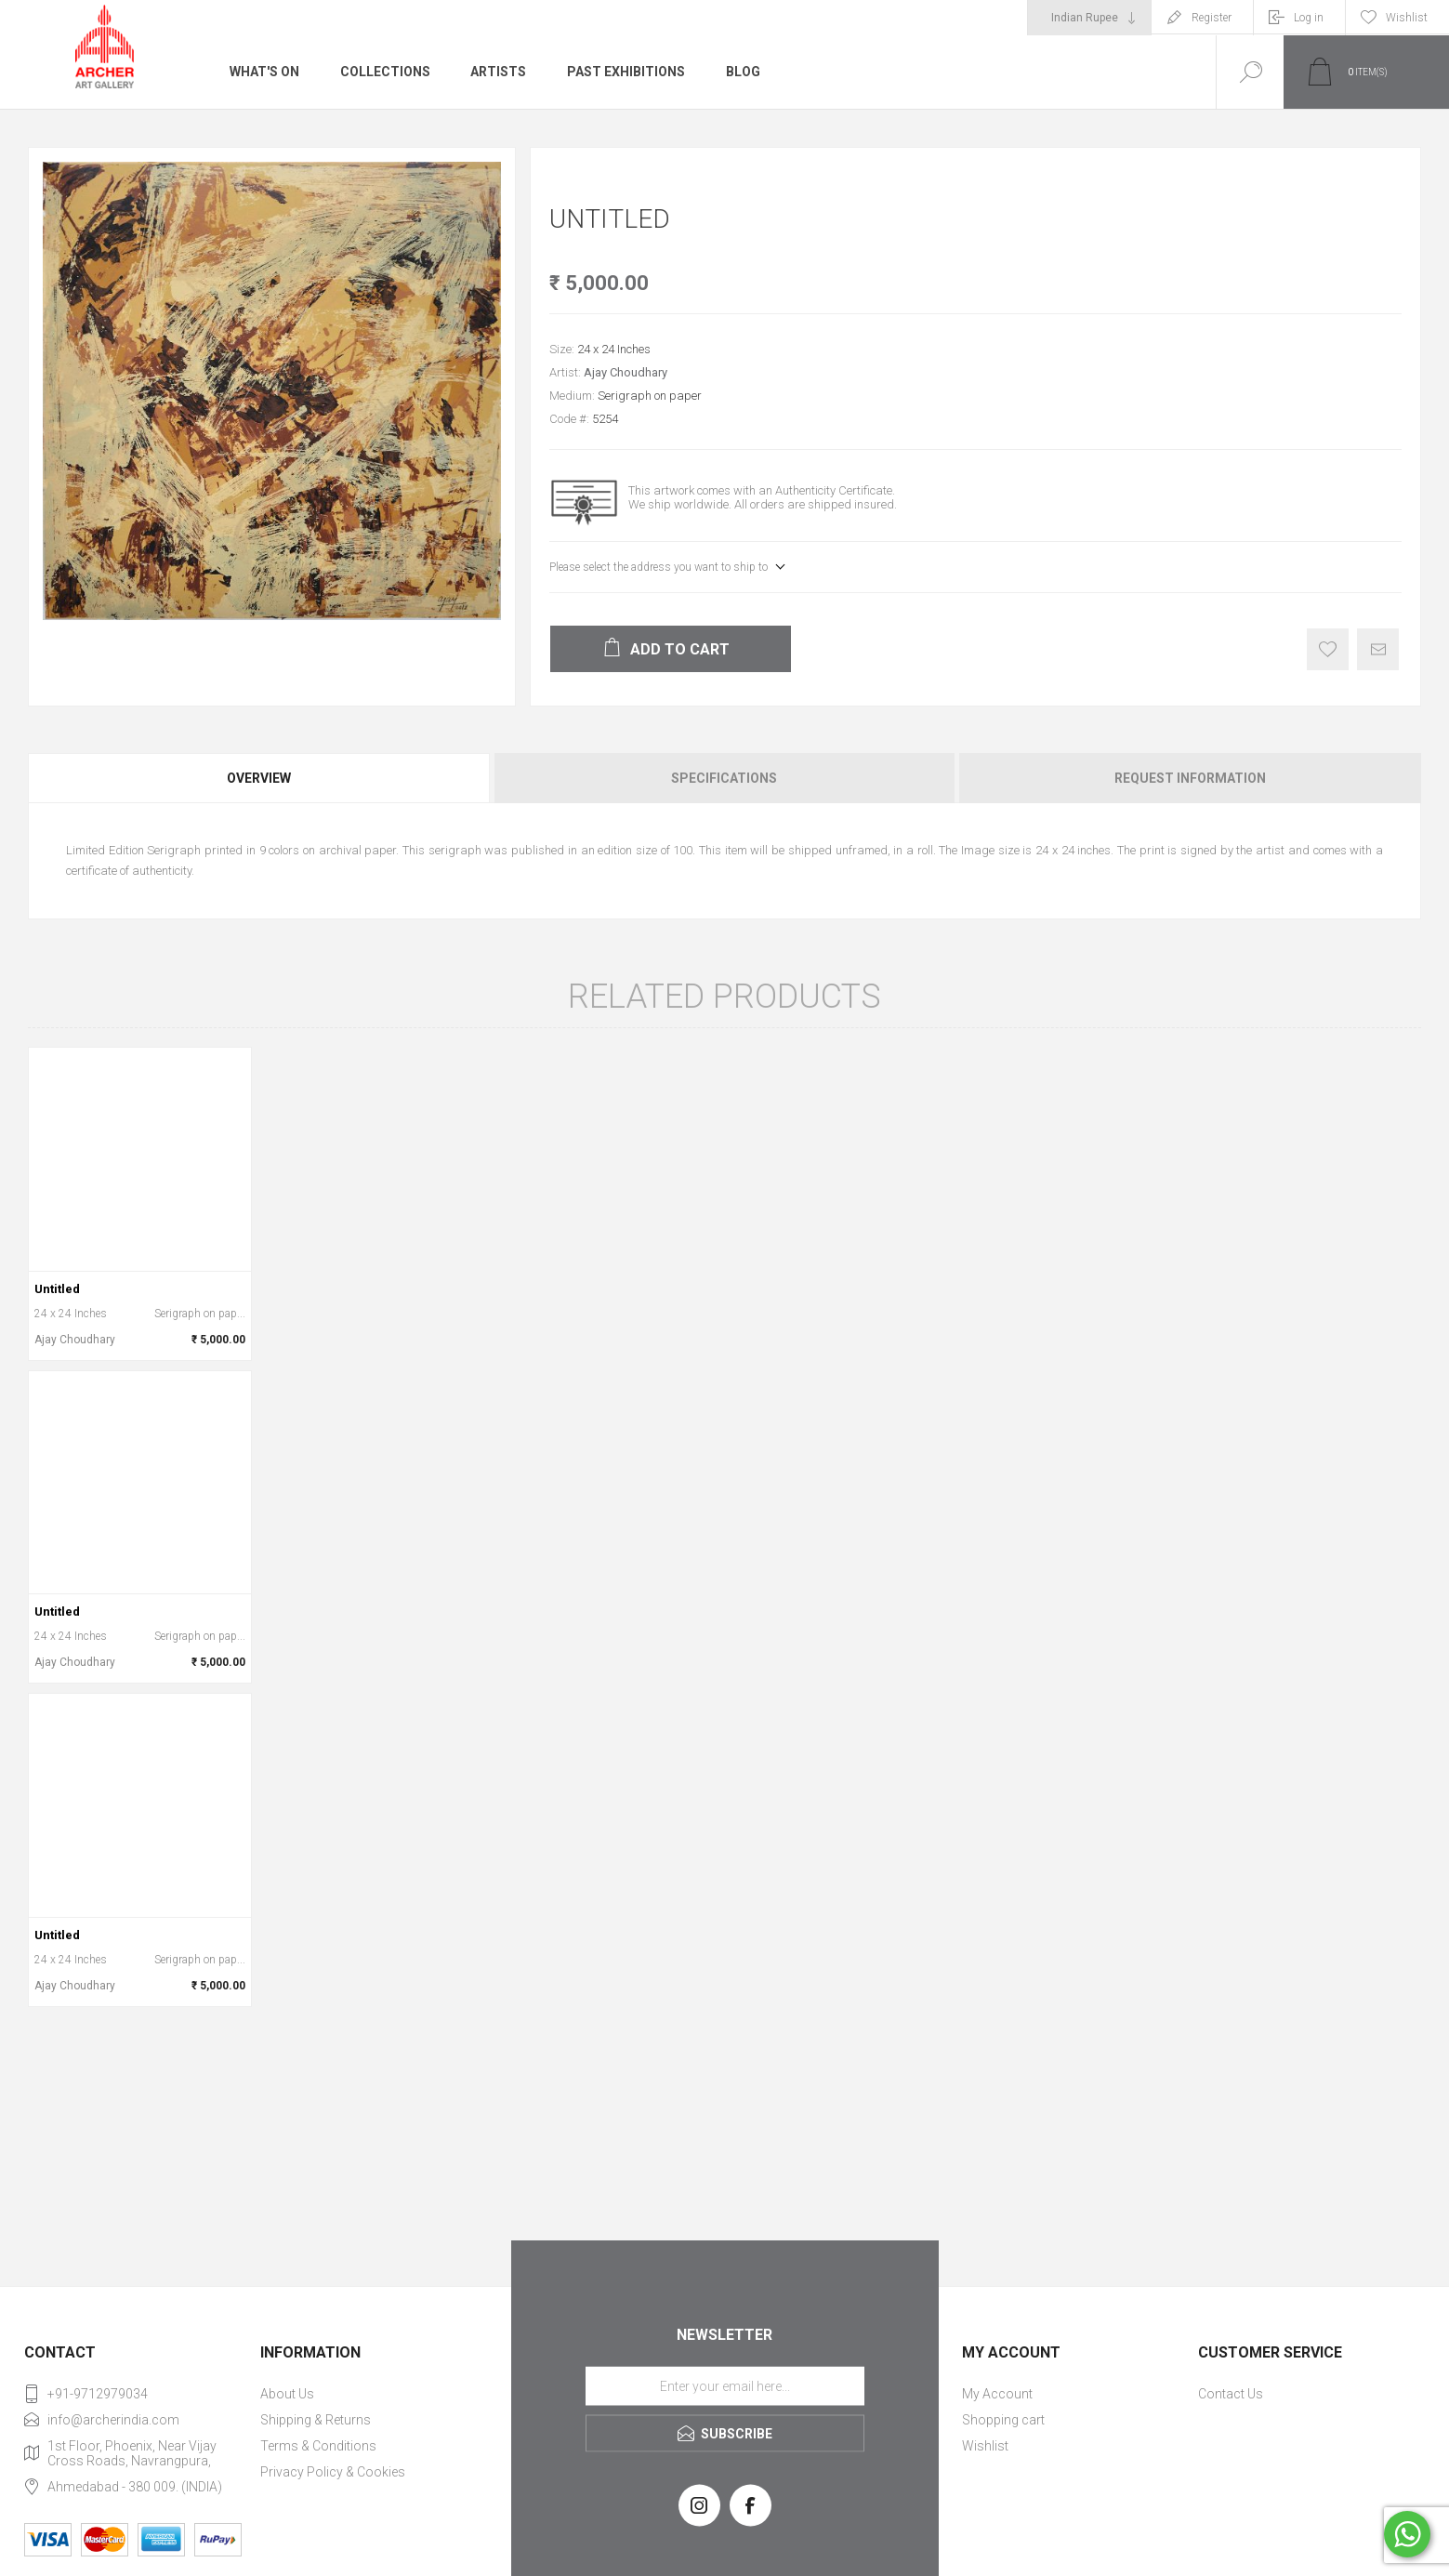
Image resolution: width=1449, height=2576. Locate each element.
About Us (287, 2393)
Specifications (724, 778)
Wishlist (985, 2445)
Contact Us (1230, 2393)
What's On (264, 71)
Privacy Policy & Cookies (332, 2471)
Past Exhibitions (627, 71)
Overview (259, 778)
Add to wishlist (1328, 649)
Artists (499, 71)
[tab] (260, 778)
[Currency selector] (1089, 17)
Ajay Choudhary (625, 372)
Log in (1309, 17)
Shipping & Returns (315, 2419)
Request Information (1190, 778)
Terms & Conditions (318, 2445)
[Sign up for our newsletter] (725, 2386)
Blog (744, 71)
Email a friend (1378, 649)
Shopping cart (1003, 2419)
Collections (385, 71)
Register (1212, 17)
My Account (997, 2393)
